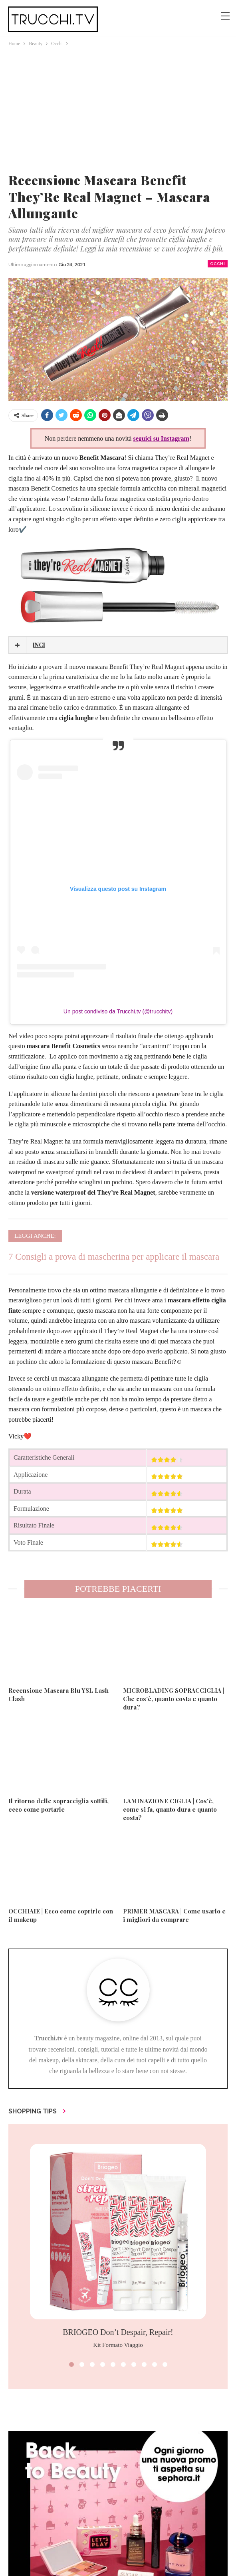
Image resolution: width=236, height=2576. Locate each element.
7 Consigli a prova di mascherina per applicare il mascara (113, 1257)
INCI (39, 645)
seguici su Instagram (161, 438)
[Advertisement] (118, 108)
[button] (71, 2364)
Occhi (217, 263)
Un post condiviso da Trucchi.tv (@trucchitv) (118, 1011)
